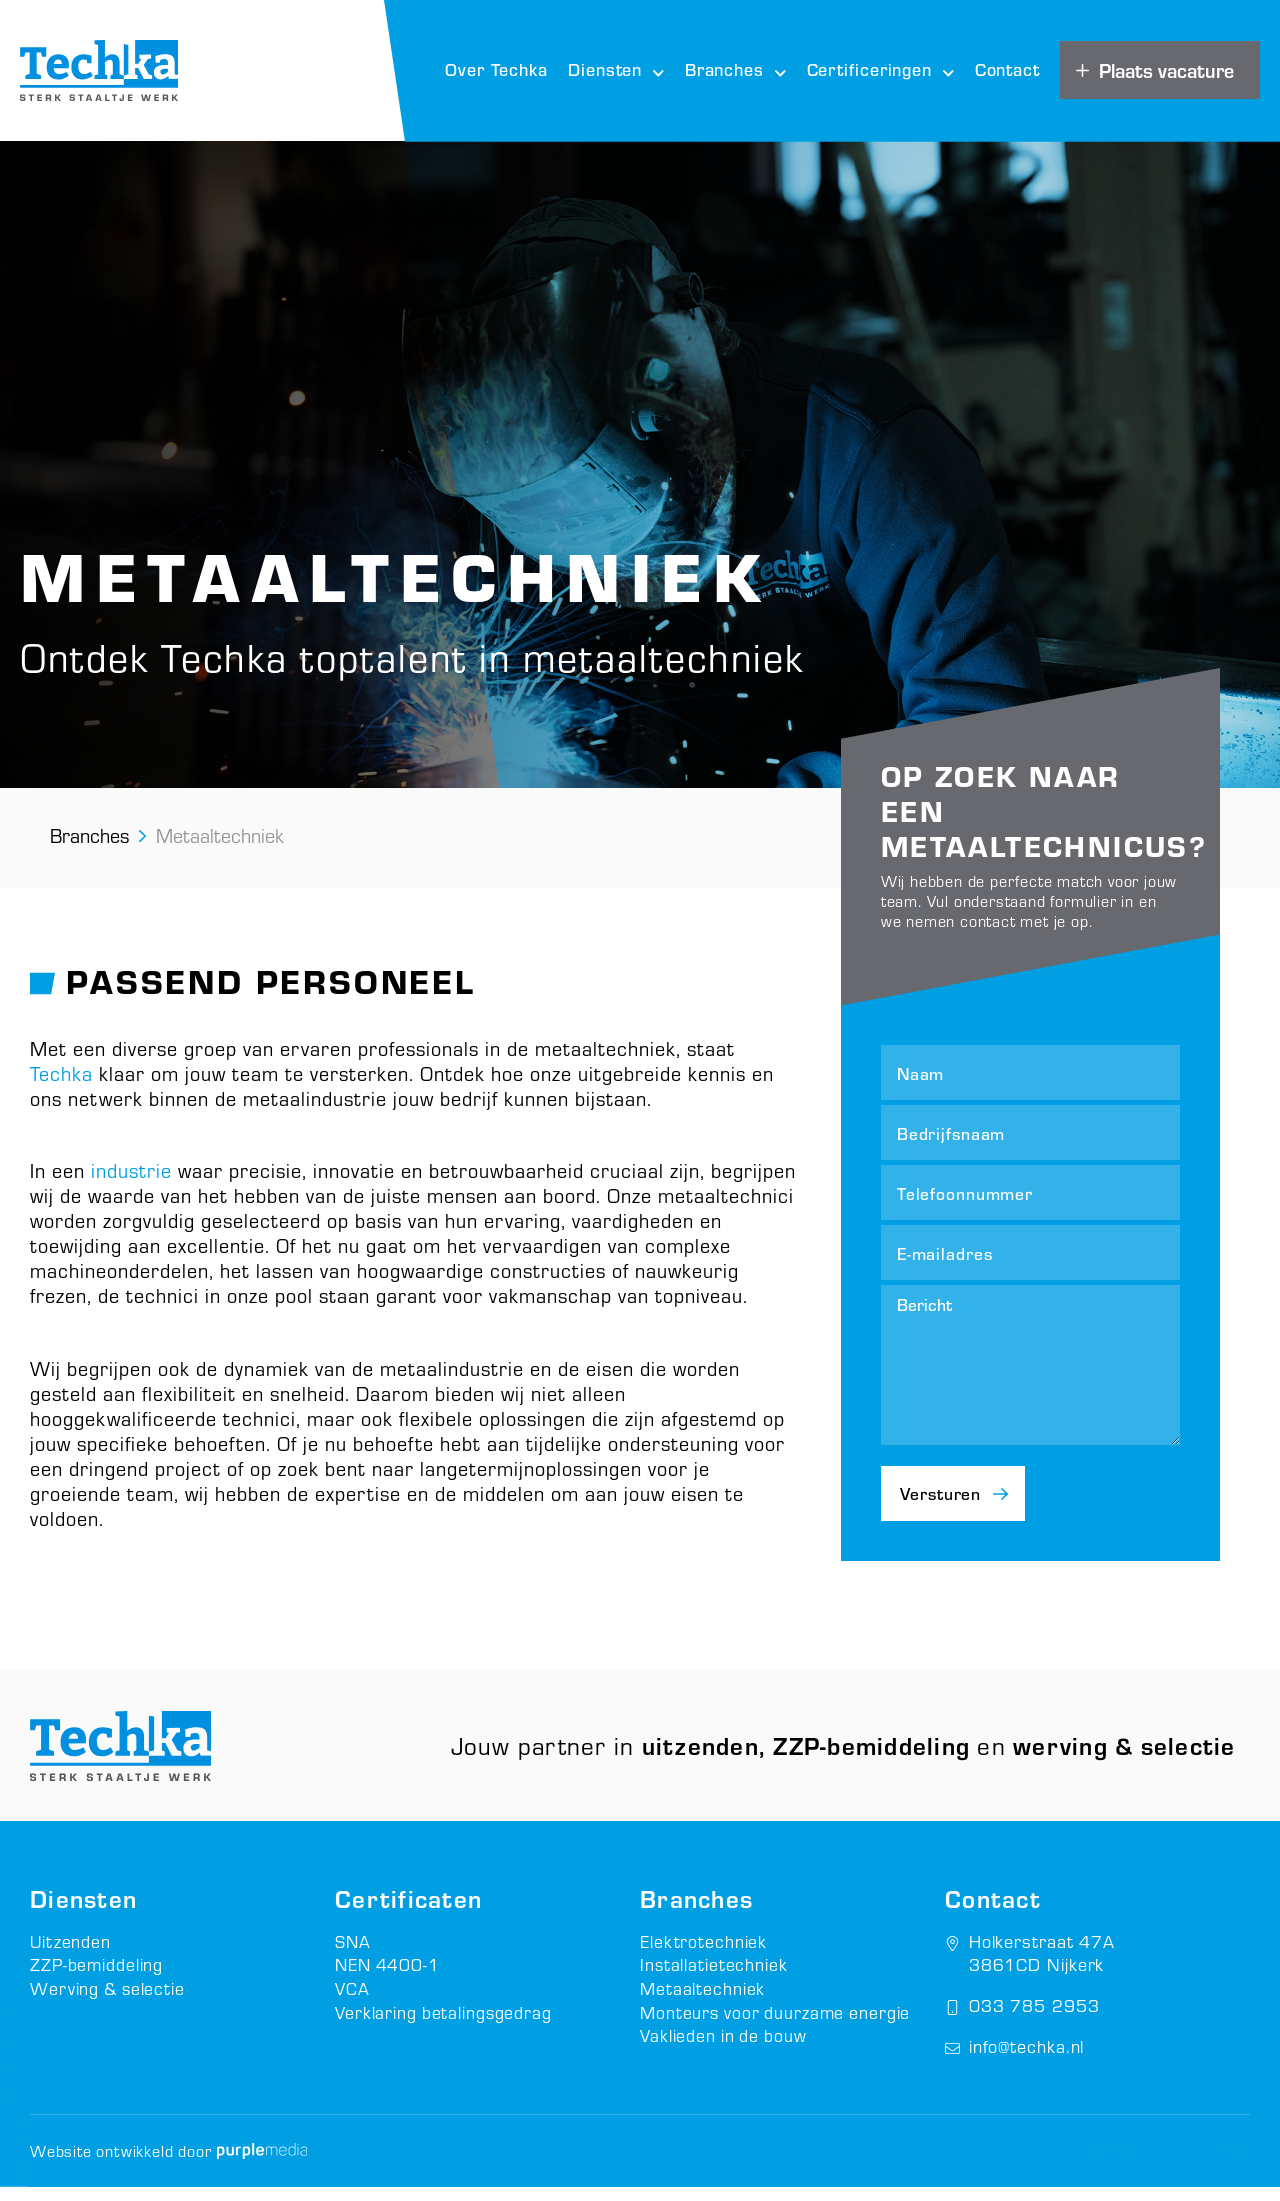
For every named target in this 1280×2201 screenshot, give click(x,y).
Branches (736, 71)
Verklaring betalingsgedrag (444, 2024)
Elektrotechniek (704, 1955)
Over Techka (496, 69)
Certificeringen (881, 71)
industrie (131, 1173)
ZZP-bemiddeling (98, 1978)
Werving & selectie (109, 2001)
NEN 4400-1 (389, 1978)
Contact (1007, 69)
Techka (61, 1076)
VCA (352, 2001)
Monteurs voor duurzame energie (778, 2024)
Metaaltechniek (703, 2001)
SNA (353, 1955)
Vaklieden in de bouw (725, 2047)
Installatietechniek (714, 1978)
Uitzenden (71, 1955)
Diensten (616, 71)
